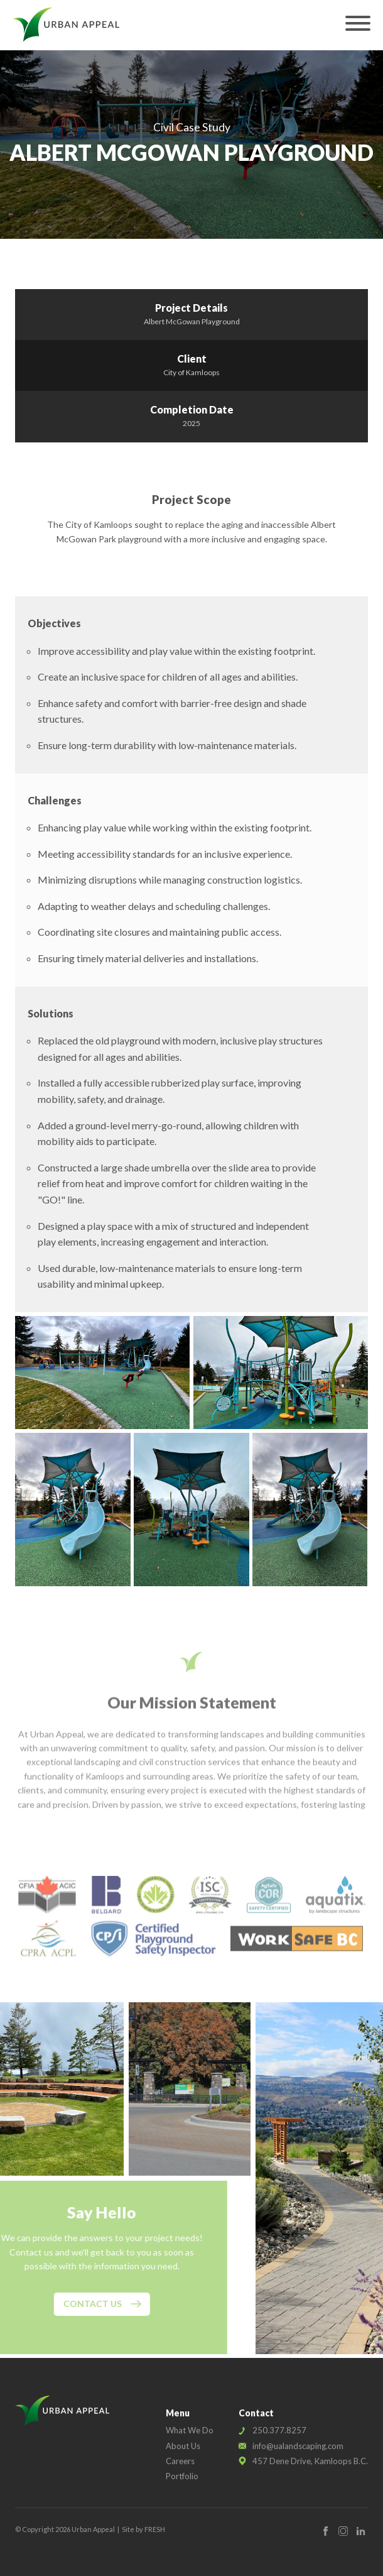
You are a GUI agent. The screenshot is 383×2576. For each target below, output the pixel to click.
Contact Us (75, 2303)
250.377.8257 (279, 2430)
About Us (183, 2446)
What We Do (189, 2430)
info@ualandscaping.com (297, 2446)
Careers (180, 2461)
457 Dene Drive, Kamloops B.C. (310, 2461)
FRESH (154, 2529)
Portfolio (182, 2476)
